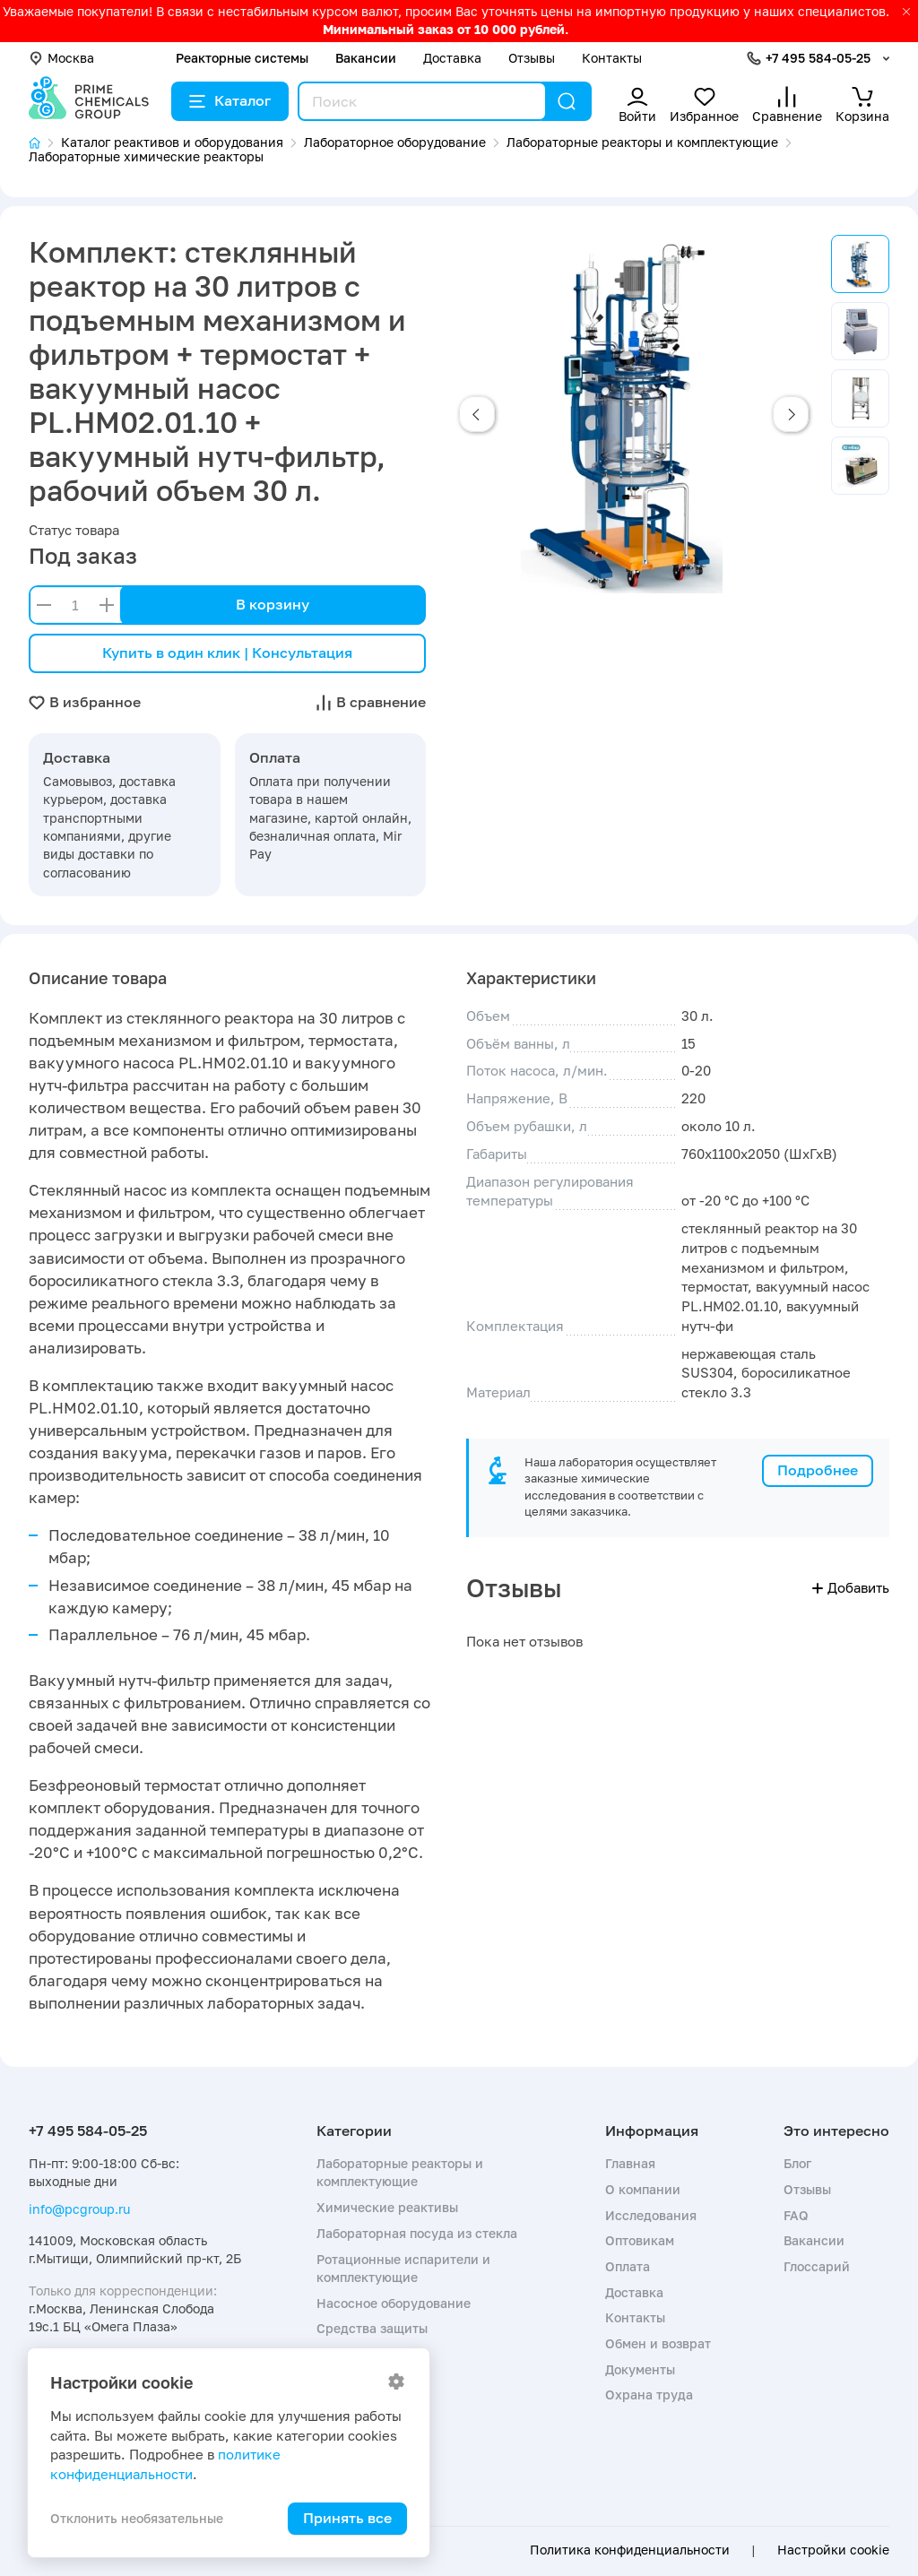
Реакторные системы (242, 57)
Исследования (651, 2215)
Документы (640, 2369)
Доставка (452, 57)
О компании (642, 2189)
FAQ (796, 2215)
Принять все (347, 2518)
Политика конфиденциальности (630, 2550)
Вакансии (365, 57)
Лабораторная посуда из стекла (416, 2233)
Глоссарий (817, 2266)
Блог (797, 2163)
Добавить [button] (850, 1587)
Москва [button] (61, 57)
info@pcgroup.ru (79, 2209)
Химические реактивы (387, 2207)
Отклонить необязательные (136, 2518)
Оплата (627, 2266)
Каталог (230, 100)
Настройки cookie (833, 2550)
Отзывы (531, 57)
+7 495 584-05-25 (818, 57)
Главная (630, 2163)
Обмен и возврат (658, 2343)
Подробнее (817, 1470)
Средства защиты (372, 2328)
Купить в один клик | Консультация (227, 652)
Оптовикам (639, 2240)
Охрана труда (649, 2394)
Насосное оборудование (393, 2303)
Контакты (612, 57)
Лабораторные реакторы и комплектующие (399, 2172)
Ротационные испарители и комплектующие (403, 2268)
